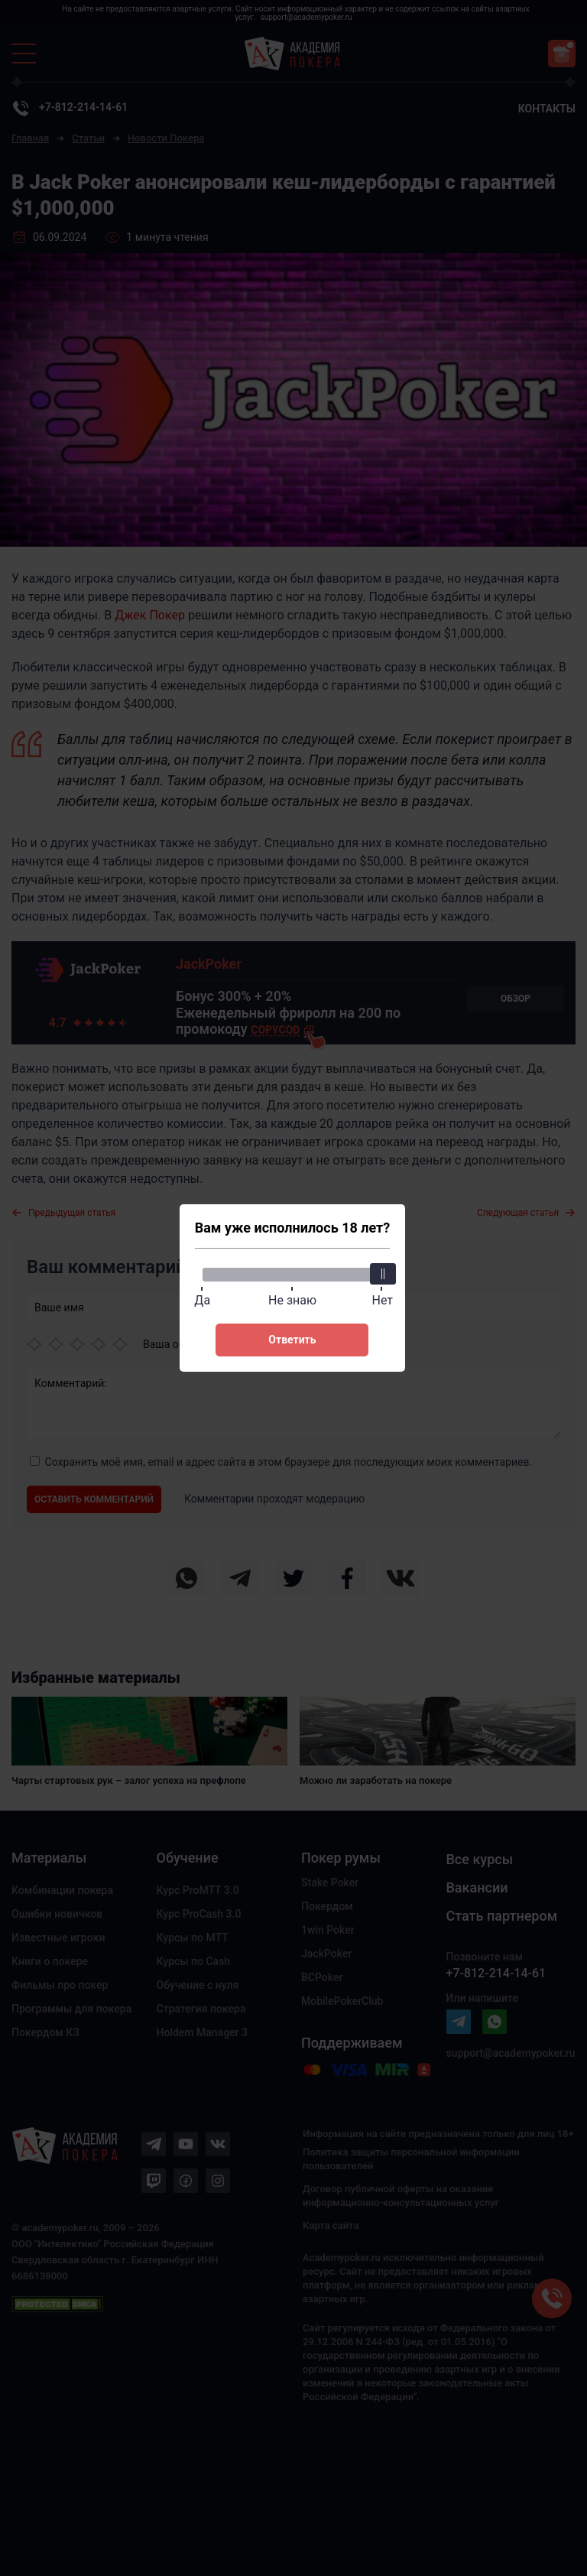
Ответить (292, 1339)
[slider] (382, 1274)
